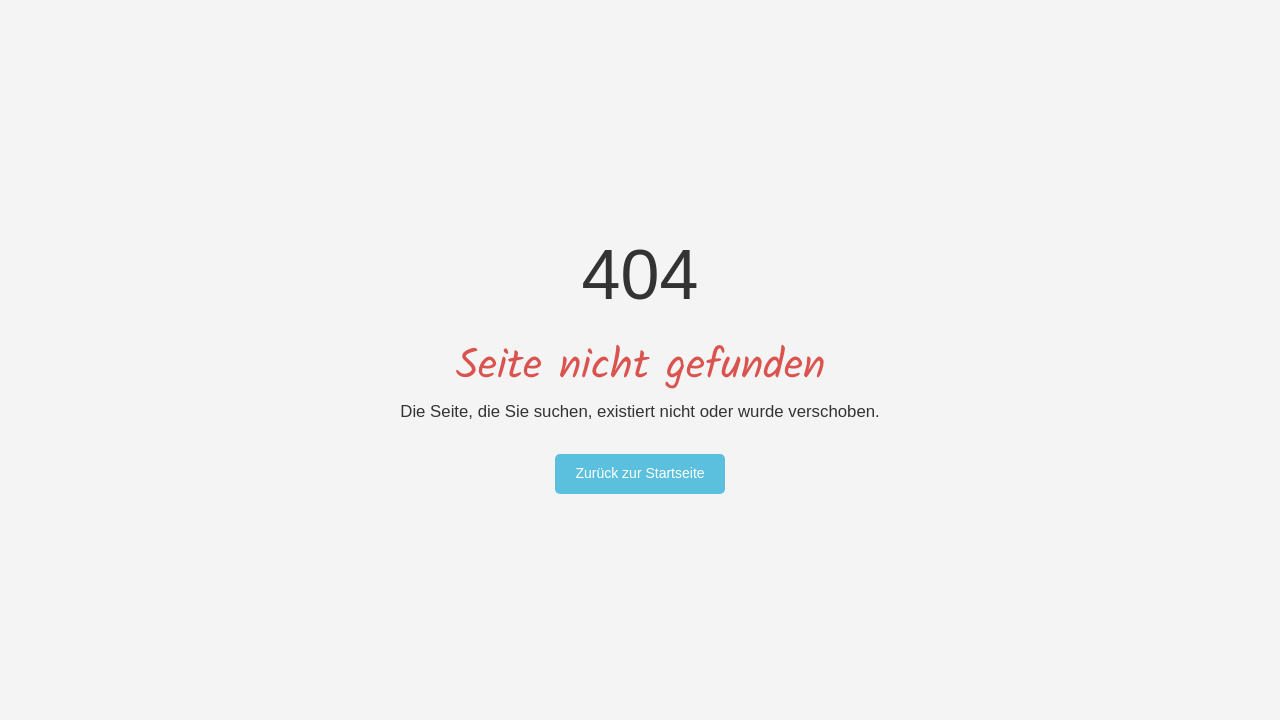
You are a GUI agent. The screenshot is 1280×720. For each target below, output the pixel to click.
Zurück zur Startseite (639, 473)
